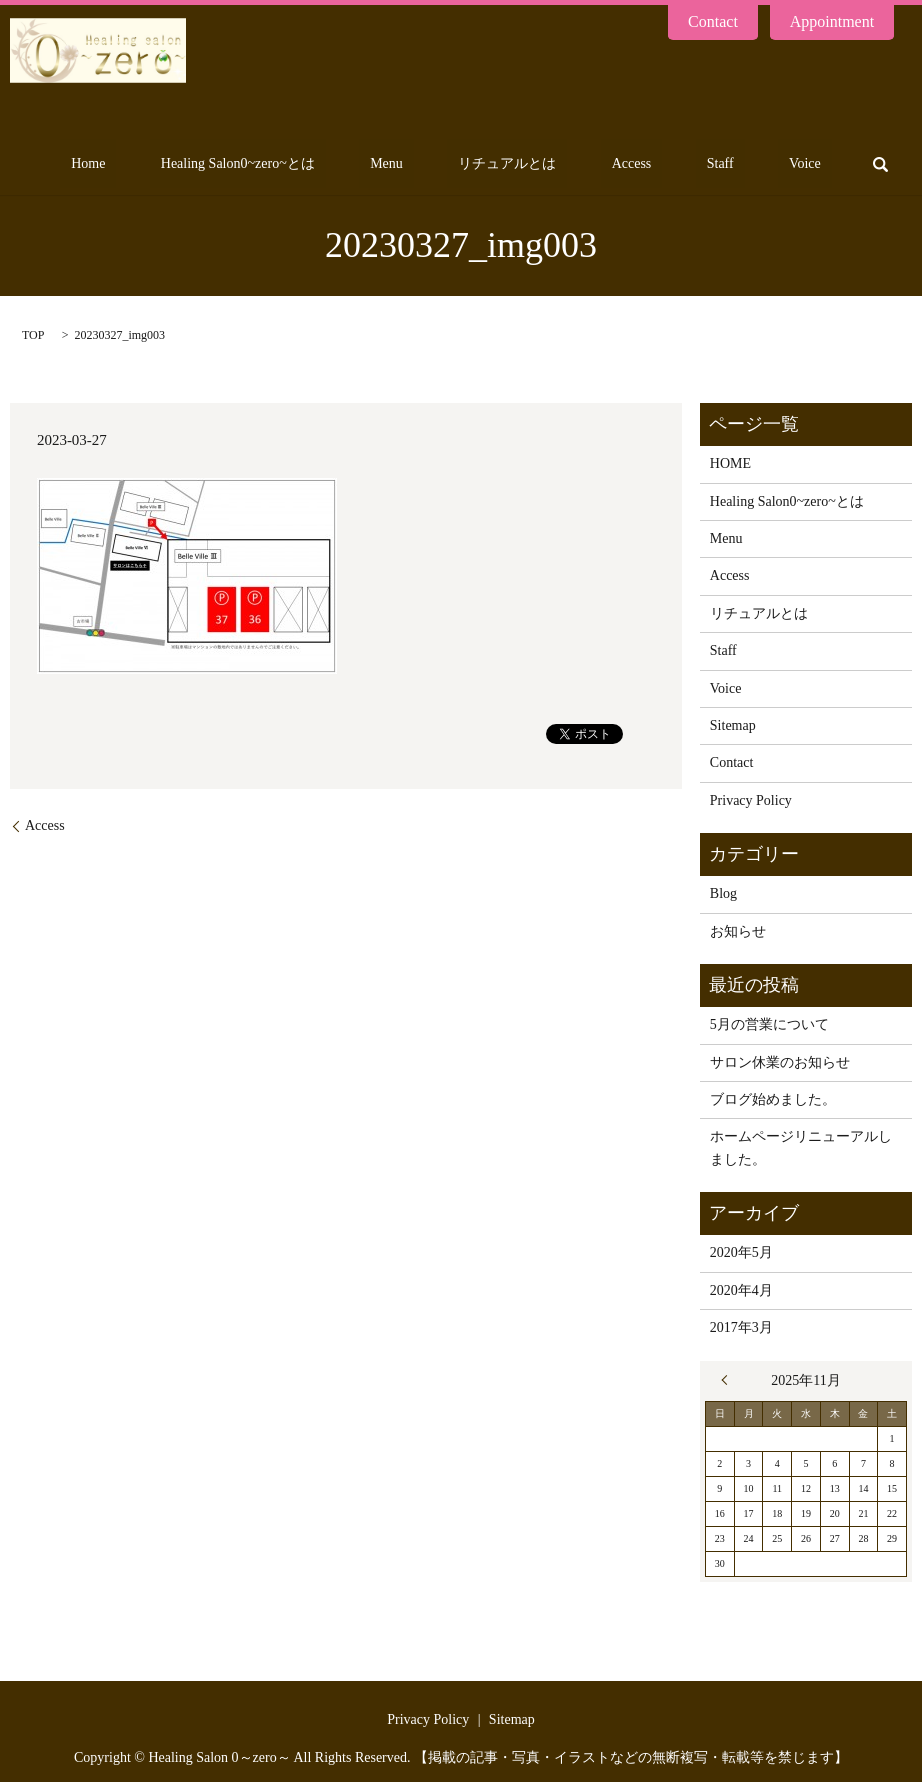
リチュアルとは (584, 164)
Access (686, 164)
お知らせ (738, 931)
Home (230, 164)
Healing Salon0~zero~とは (358, 164)
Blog (723, 893)
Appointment (832, 21)
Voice (816, 164)
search (880, 164)
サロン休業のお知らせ (780, 1062)
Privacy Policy (751, 800)
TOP (33, 335)
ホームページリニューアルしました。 (801, 1147)
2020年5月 (741, 1252)
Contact (713, 21)
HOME (730, 463)
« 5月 (729, 1380)
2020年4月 (741, 1290)
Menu (484, 164)
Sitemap (733, 725)
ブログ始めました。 (773, 1099)
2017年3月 (741, 1327)
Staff (752, 164)
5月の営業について (769, 1024)
